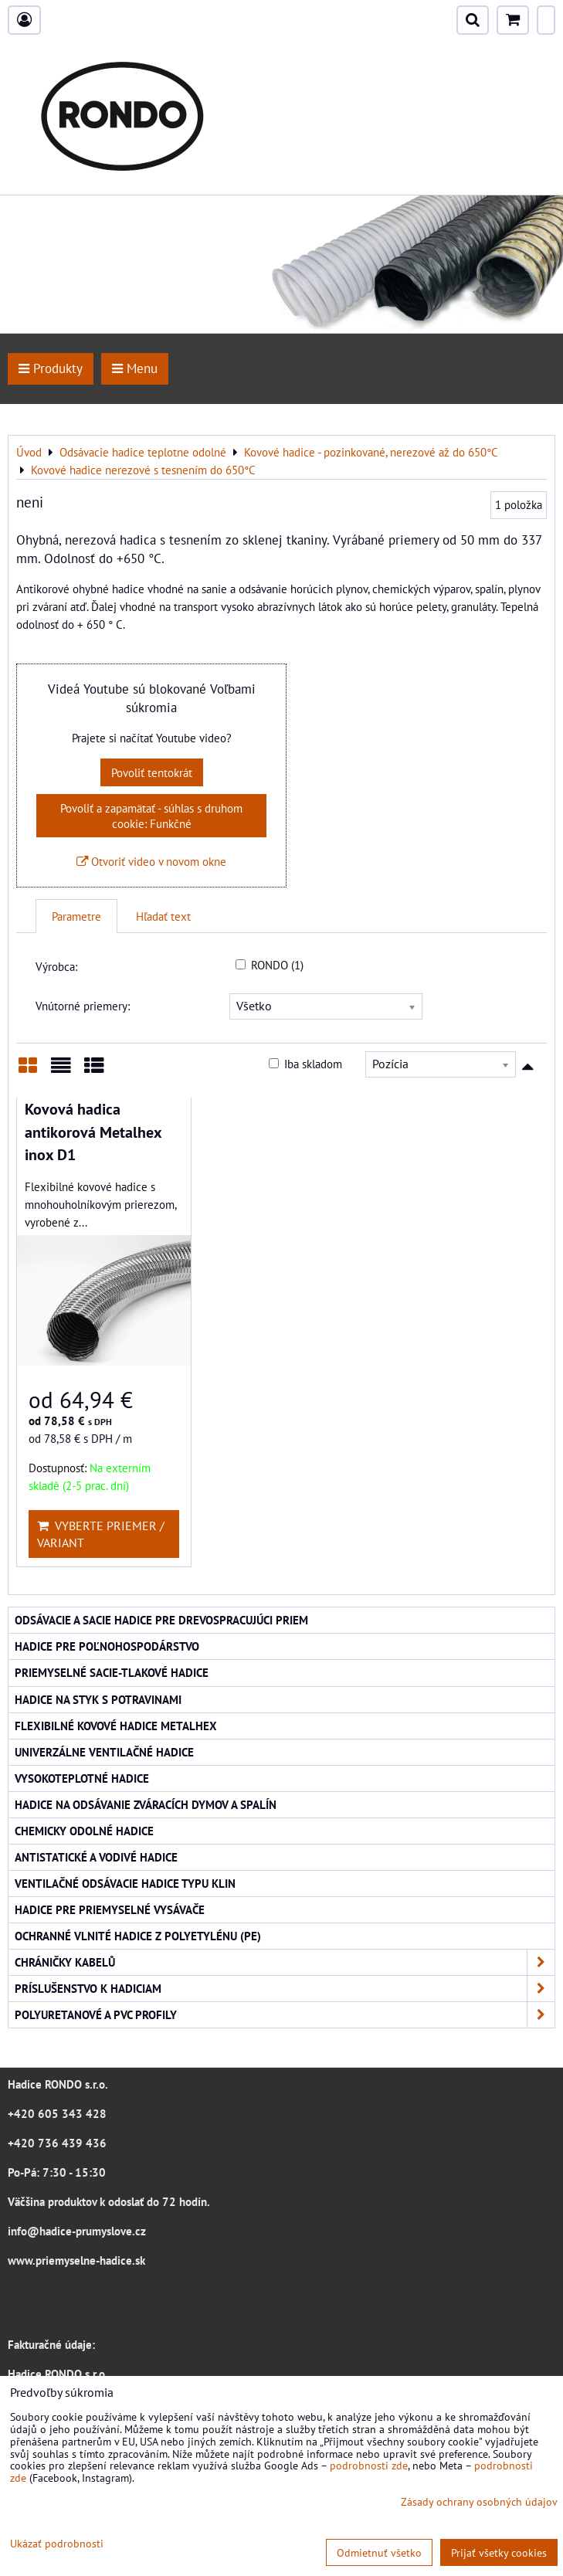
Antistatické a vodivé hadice (96, 1857)
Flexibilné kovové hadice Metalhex (116, 1725)
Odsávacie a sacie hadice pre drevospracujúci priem (161, 1619)
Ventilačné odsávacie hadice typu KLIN (125, 1883)
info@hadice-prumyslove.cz (77, 2230)
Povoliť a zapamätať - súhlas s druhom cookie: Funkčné (151, 815)
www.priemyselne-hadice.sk (76, 2260)
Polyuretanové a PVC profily (285, 2015)
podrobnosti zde (369, 2465)
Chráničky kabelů (285, 1962)
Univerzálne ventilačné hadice (104, 1752)
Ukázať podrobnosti (56, 2543)
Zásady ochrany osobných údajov (479, 2501)
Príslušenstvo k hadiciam (285, 1988)
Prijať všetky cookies (499, 2552)
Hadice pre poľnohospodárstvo (107, 1646)
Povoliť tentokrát (151, 772)
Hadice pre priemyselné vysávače (110, 1909)
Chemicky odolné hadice (84, 1830)
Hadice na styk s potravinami (98, 1699)
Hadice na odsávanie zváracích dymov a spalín (145, 1804)
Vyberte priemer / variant (100, 1534)
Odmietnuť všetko (379, 2552)
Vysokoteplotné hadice (82, 1778)
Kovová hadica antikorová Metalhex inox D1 (93, 1131)
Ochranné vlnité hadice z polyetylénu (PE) (138, 1935)
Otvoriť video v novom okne (151, 861)
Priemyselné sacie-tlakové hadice (112, 1672)
